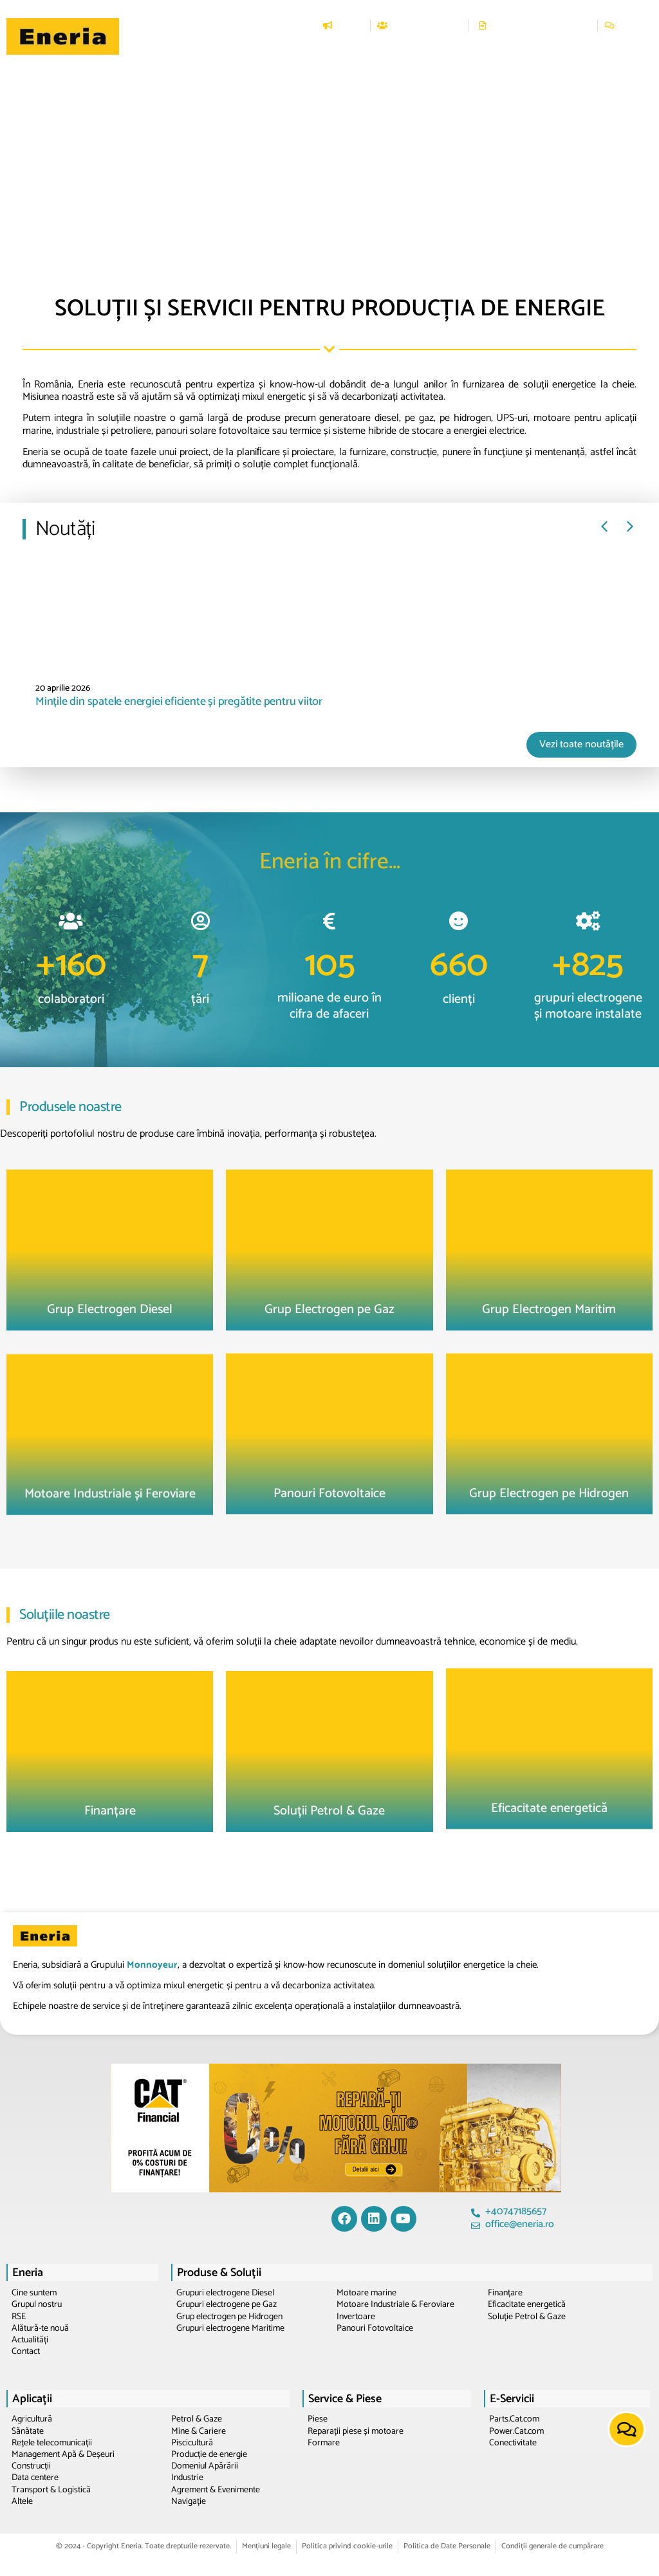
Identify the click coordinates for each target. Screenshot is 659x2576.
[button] (232, 48)
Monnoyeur (152, 1965)
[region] (329, 137)
